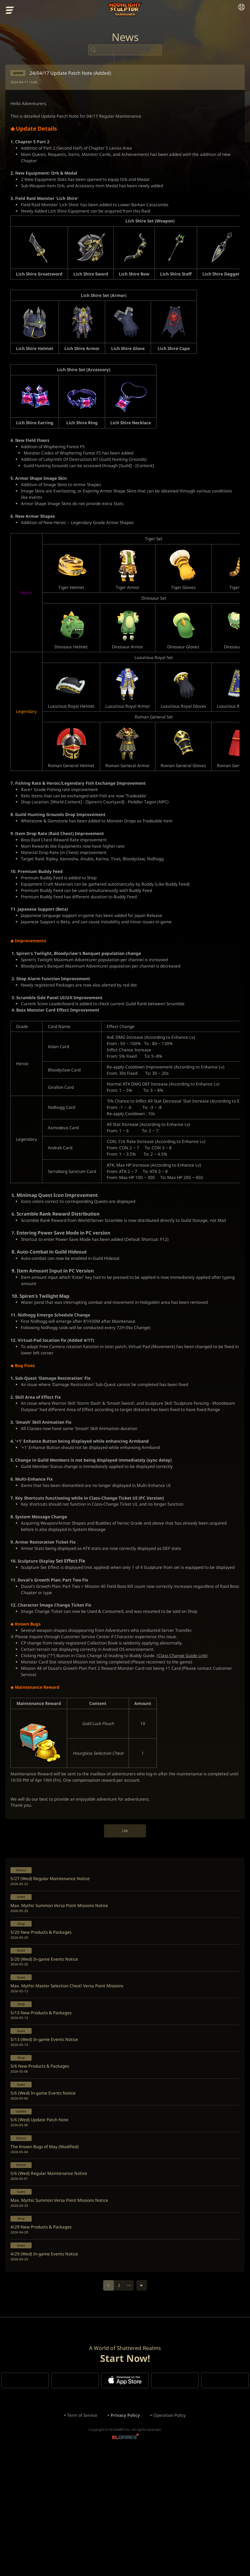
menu (10, 10)
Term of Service (80, 2535)
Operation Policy (171, 2535)
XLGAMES (125, 2558)
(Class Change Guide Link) (192, 1742)
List (125, 1923)
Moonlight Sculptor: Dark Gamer (125, 9)
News (125, 38)
